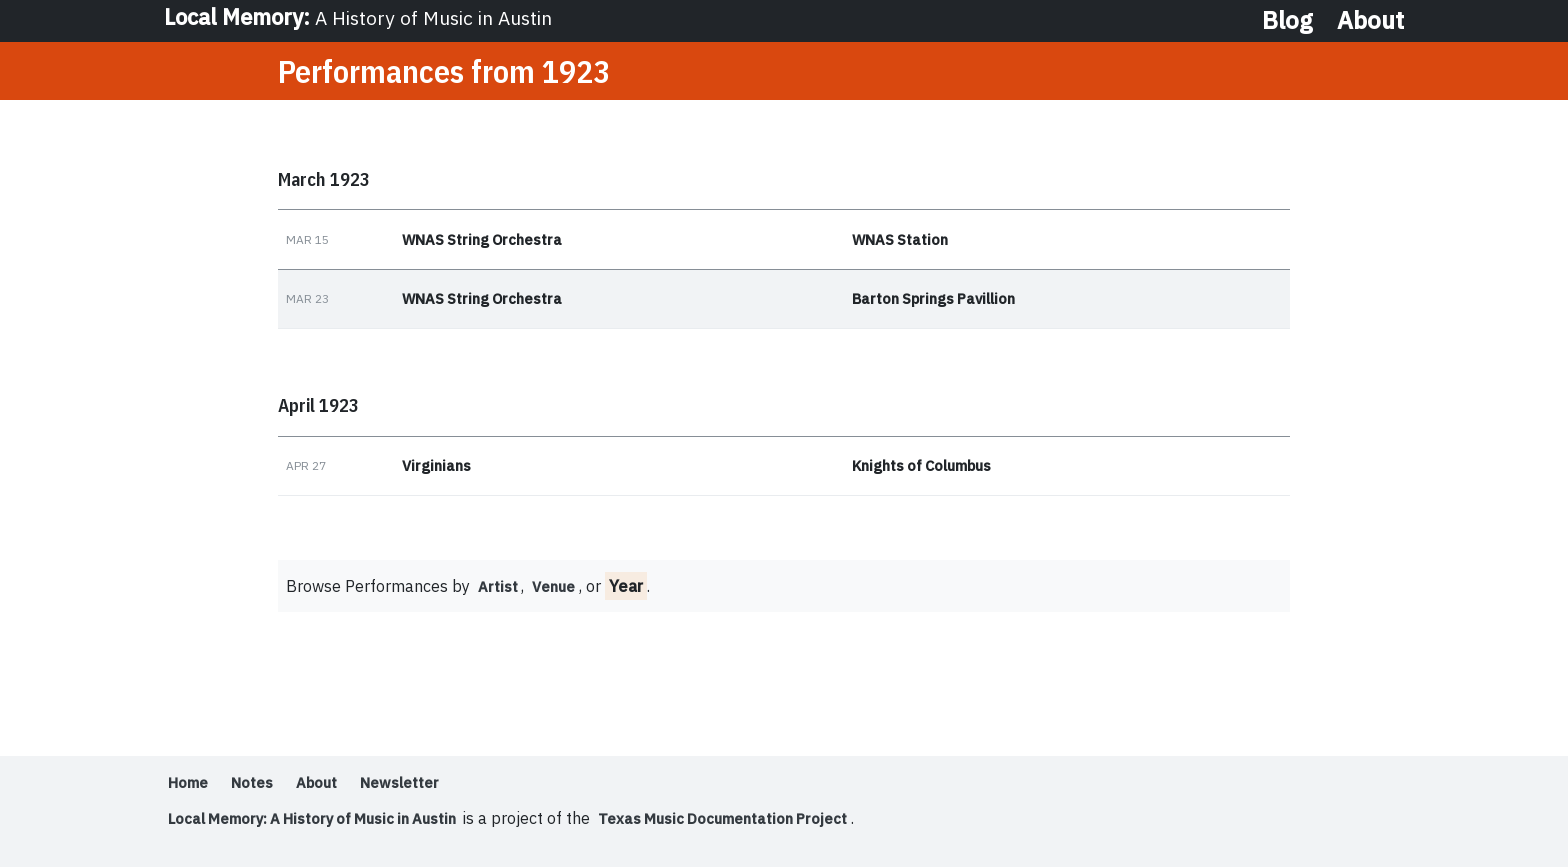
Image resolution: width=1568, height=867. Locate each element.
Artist (500, 593)
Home (190, 789)
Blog (1287, 20)
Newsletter (423, 789)
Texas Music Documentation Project (766, 825)
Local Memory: (366, 20)
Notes (260, 789)
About (1370, 20)
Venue (560, 593)
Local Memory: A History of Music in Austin (327, 825)
